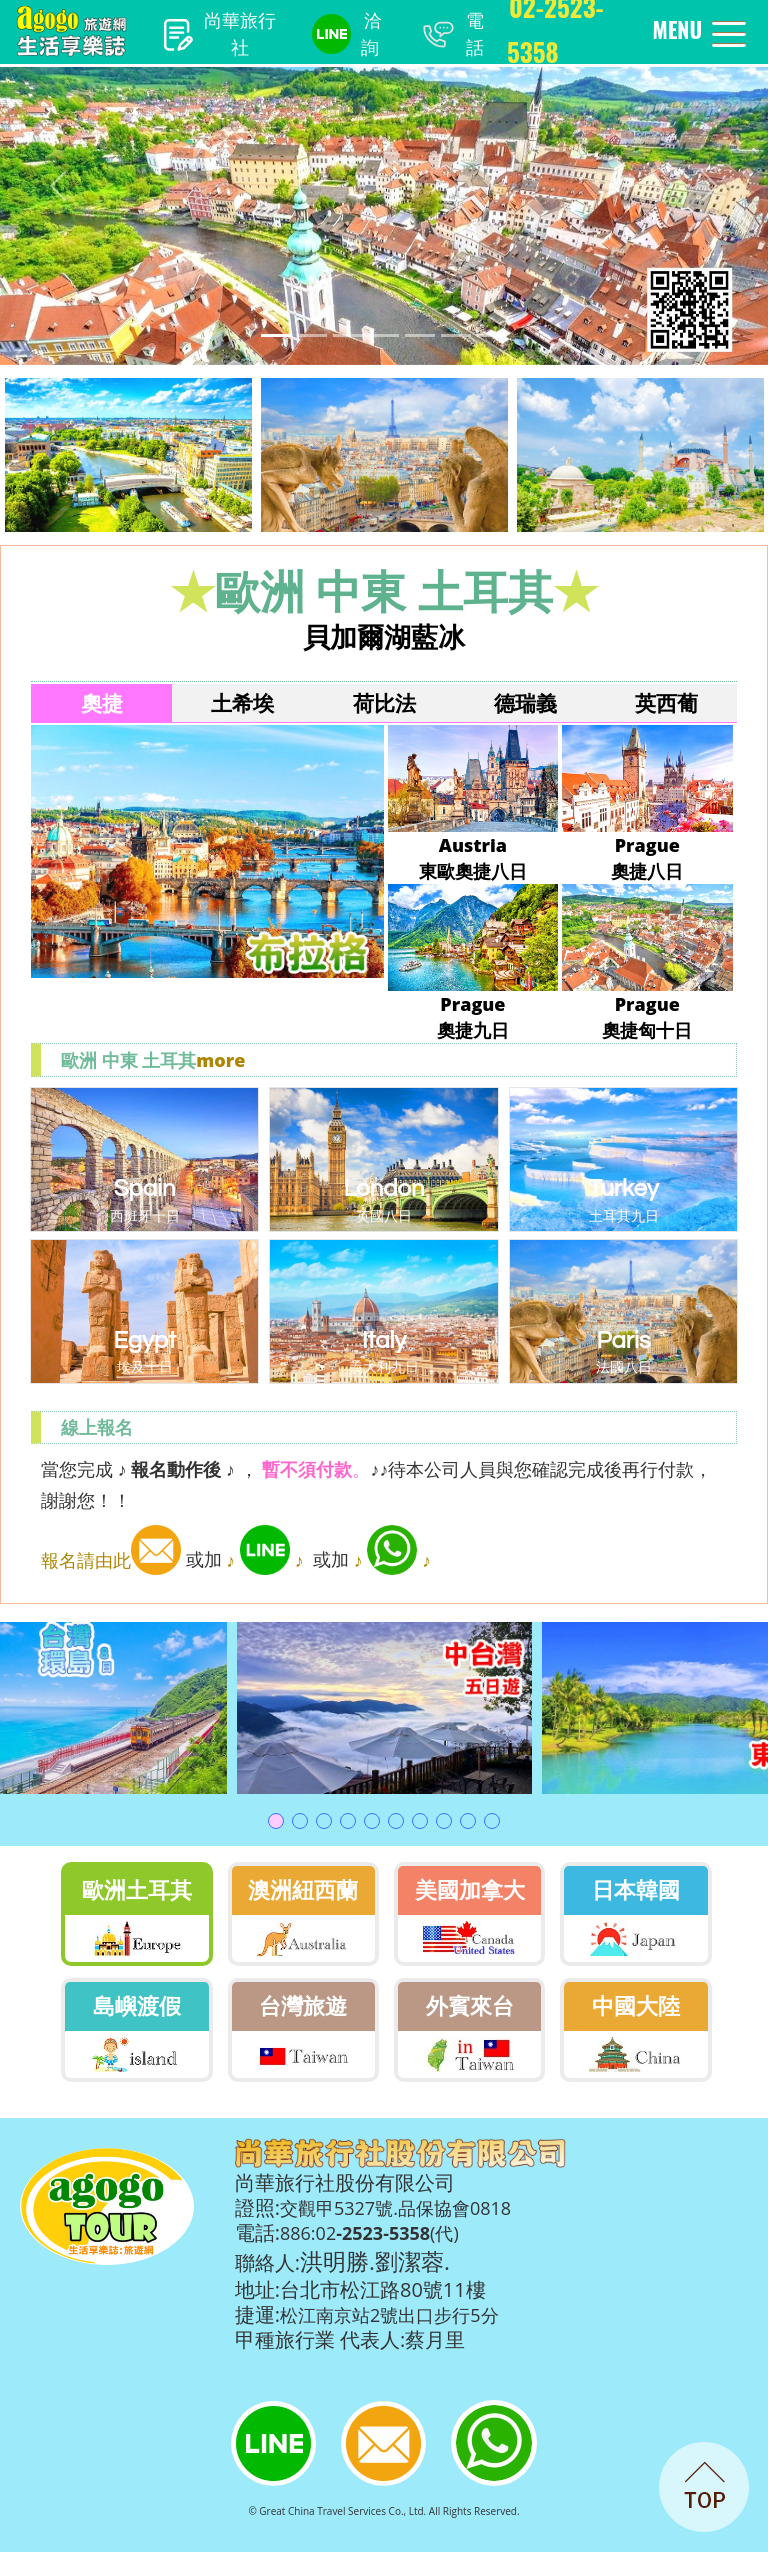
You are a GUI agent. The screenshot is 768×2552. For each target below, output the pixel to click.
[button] (57, 186)
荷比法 (384, 703)
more (220, 1060)
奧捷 (102, 703)
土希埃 (242, 703)
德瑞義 (525, 703)
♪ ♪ (265, 1560)
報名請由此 (111, 1560)
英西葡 (666, 703)
